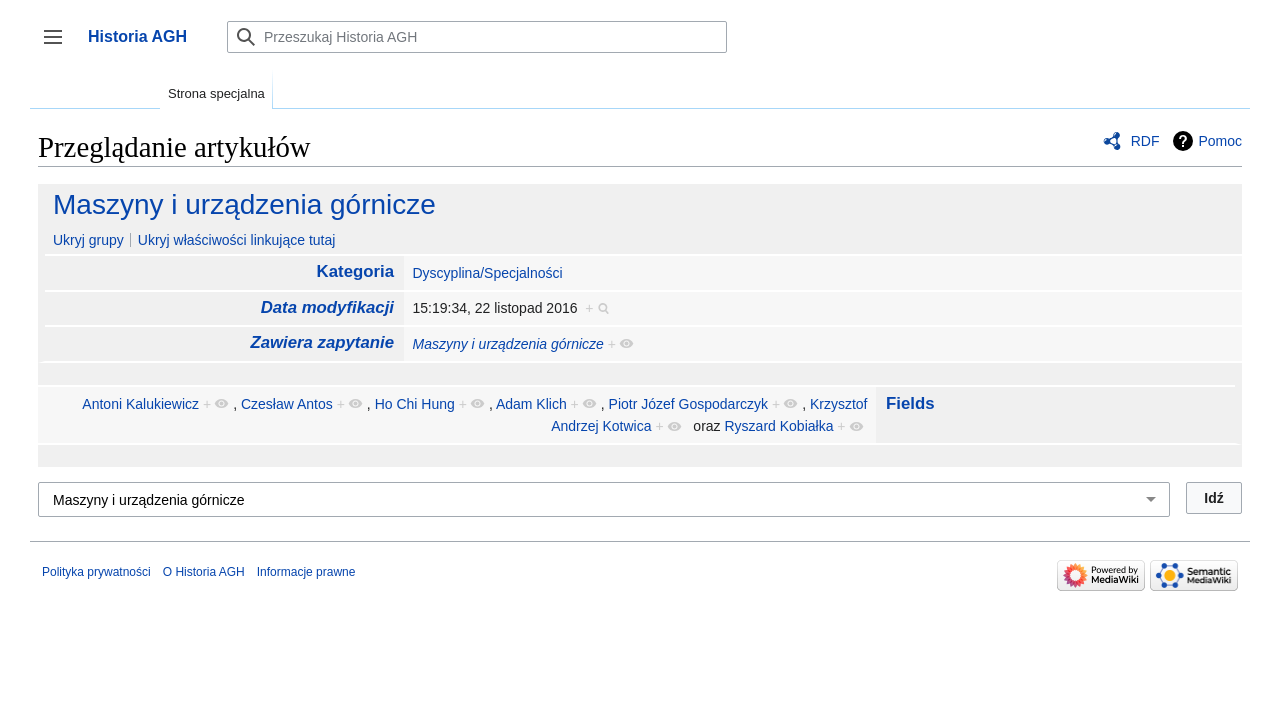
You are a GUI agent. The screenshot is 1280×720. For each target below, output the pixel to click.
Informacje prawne (306, 572)
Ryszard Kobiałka (779, 426)
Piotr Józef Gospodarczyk (689, 404)
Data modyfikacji (327, 307)
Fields (910, 403)
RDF (1145, 141)
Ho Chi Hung (415, 404)
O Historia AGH (204, 572)
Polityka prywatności (96, 572)
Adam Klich (531, 404)
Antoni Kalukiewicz (140, 404)
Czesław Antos (287, 404)
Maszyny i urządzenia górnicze (244, 204)
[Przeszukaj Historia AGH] (477, 37)
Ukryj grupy (88, 240)
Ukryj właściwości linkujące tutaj (237, 240)
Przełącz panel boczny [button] (59, 46)
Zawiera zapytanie (322, 342)
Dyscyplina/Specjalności (487, 273)
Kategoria (355, 271)
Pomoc (1220, 141)
